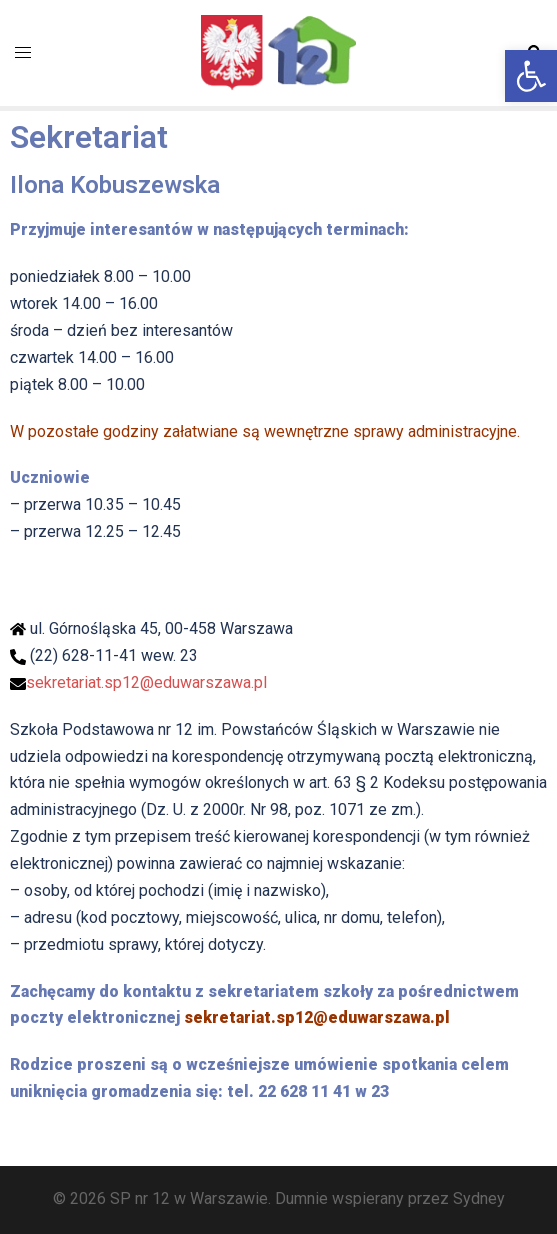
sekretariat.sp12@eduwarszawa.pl (146, 682)
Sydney (479, 1198)
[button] (531, 76)
